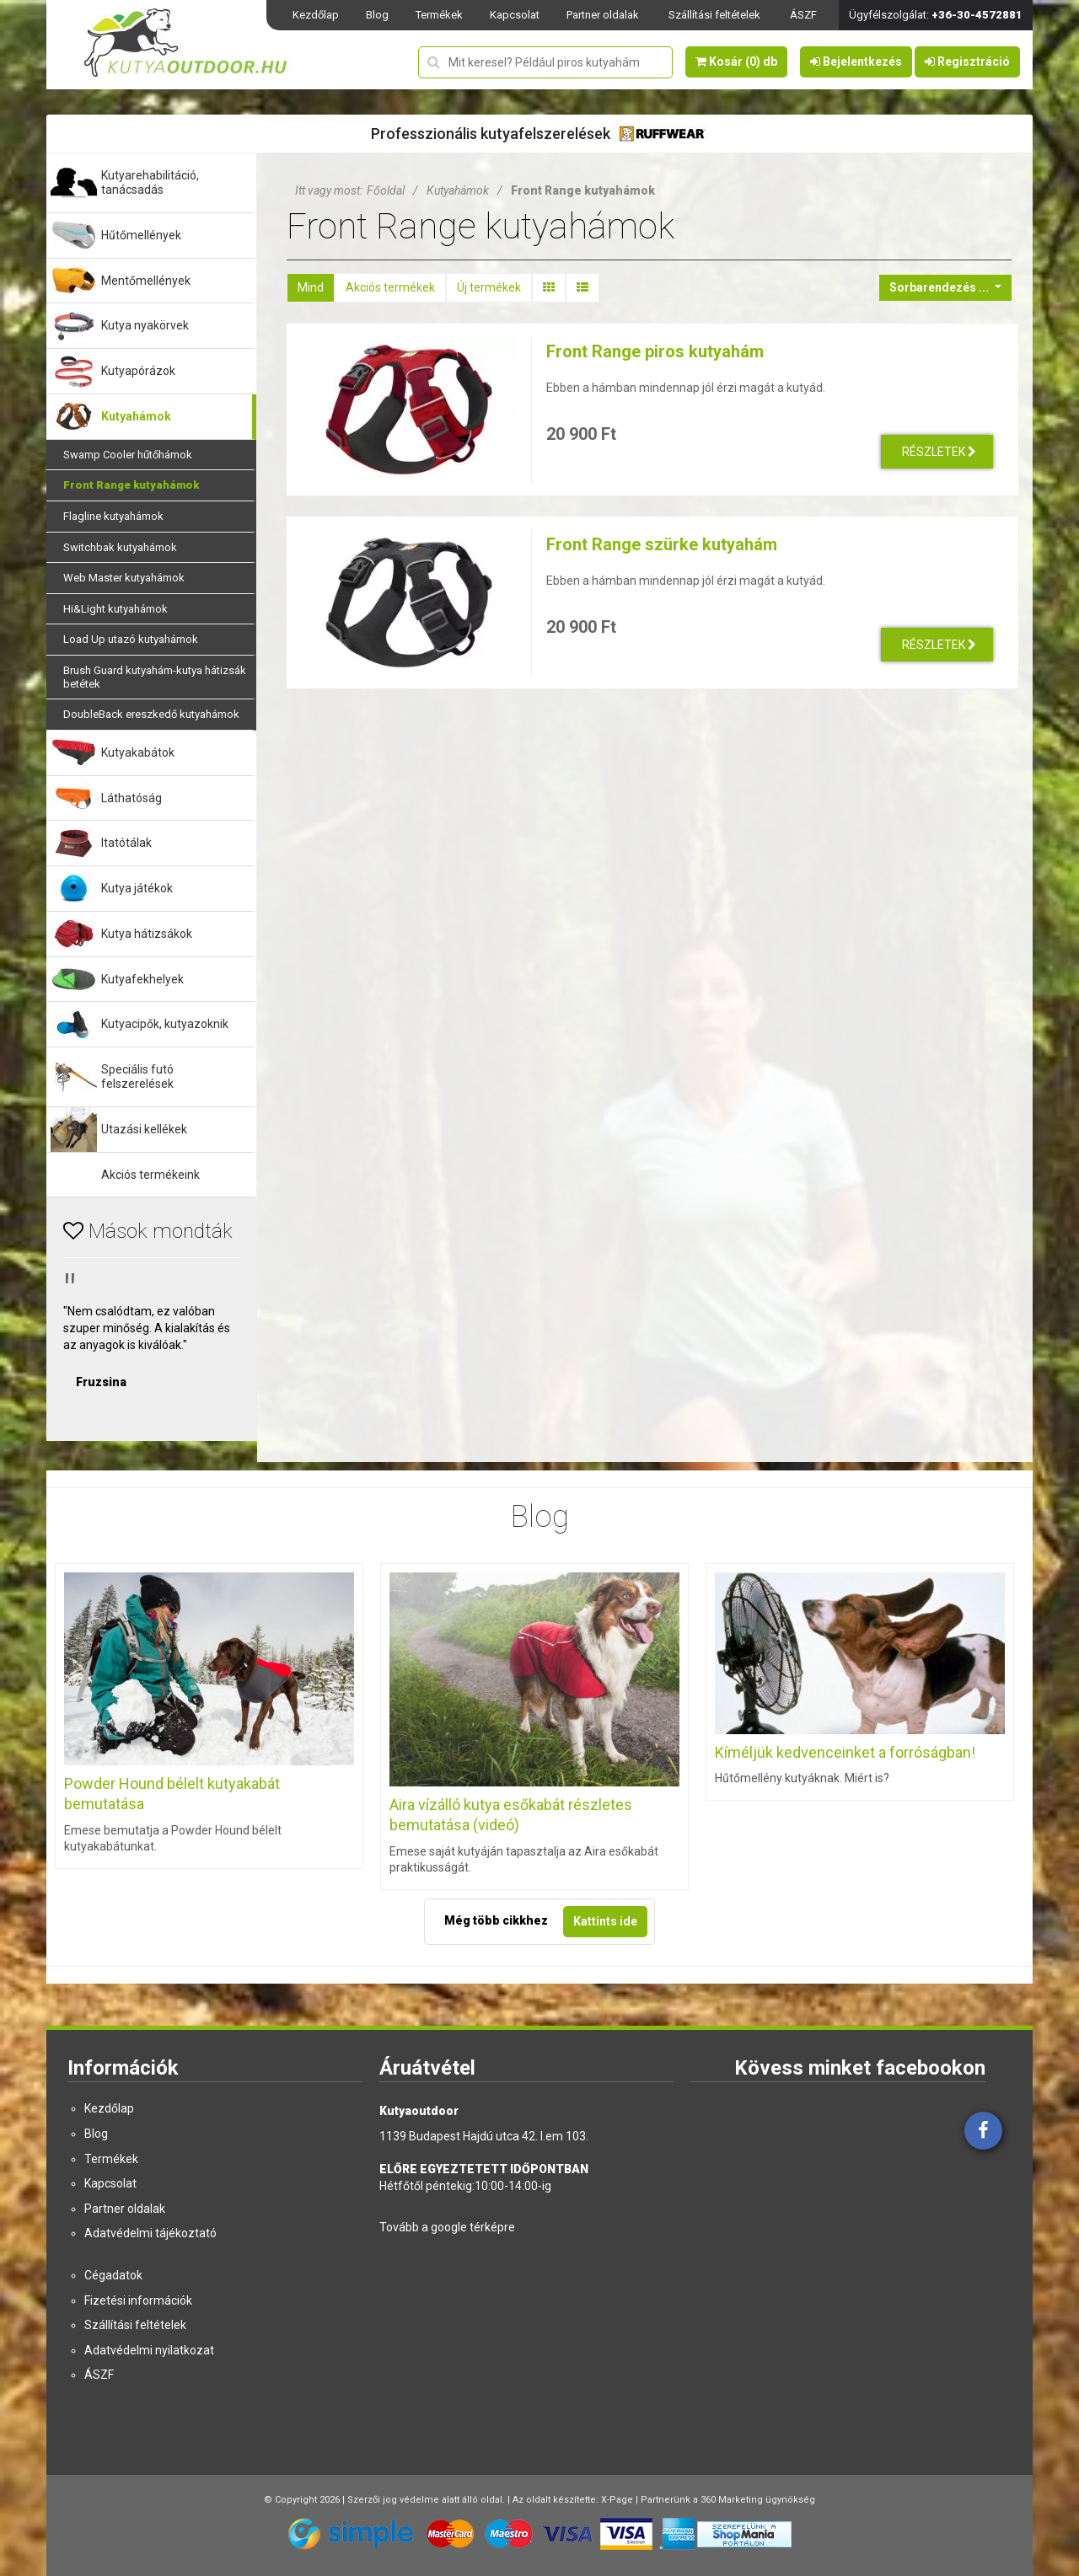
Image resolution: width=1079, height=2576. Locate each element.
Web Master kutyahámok (124, 577)
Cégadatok (113, 2275)
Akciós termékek (390, 287)
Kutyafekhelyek (142, 979)
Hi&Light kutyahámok (115, 608)
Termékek (439, 14)
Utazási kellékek (144, 1129)
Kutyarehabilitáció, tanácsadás (150, 182)
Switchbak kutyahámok (120, 547)
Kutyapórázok (138, 371)
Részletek (939, 451)
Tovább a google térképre (447, 2227)
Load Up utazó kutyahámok (130, 639)
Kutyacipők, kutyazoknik (164, 1024)
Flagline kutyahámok (113, 516)
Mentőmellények (146, 280)
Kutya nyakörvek (145, 325)
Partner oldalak (602, 14)
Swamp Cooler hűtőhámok (127, 454)
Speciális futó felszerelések (137, 1076)
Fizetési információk (138, 2300)
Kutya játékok (137, 888)
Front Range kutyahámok (131, 485)
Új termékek (489, 287)
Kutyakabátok (137, 752)
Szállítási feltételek (714, 14)
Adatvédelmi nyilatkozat (149, 2350)
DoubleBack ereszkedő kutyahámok (151, 714)
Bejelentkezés (856, 61)
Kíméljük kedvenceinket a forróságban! (845, 1752)
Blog (377, 14)
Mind (311, 287)
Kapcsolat (515, 14)
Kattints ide (605, 1921)
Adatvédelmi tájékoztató (150, 2233)
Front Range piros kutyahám (655, 351)
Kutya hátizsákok (146, 933)
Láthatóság (131, 798)
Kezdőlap (316, 14)
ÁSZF (803, 14)
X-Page (617, 2499)
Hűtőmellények (141, 235)
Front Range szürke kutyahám (661, 544)
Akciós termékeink (150, 1174)
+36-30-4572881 (977, 14)
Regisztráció (967, 61)
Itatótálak (126, 842)
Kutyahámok (136, 416)
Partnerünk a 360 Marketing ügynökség (728, 2499)
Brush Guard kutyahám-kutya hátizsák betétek (154, 677)
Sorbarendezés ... (940, 287)
